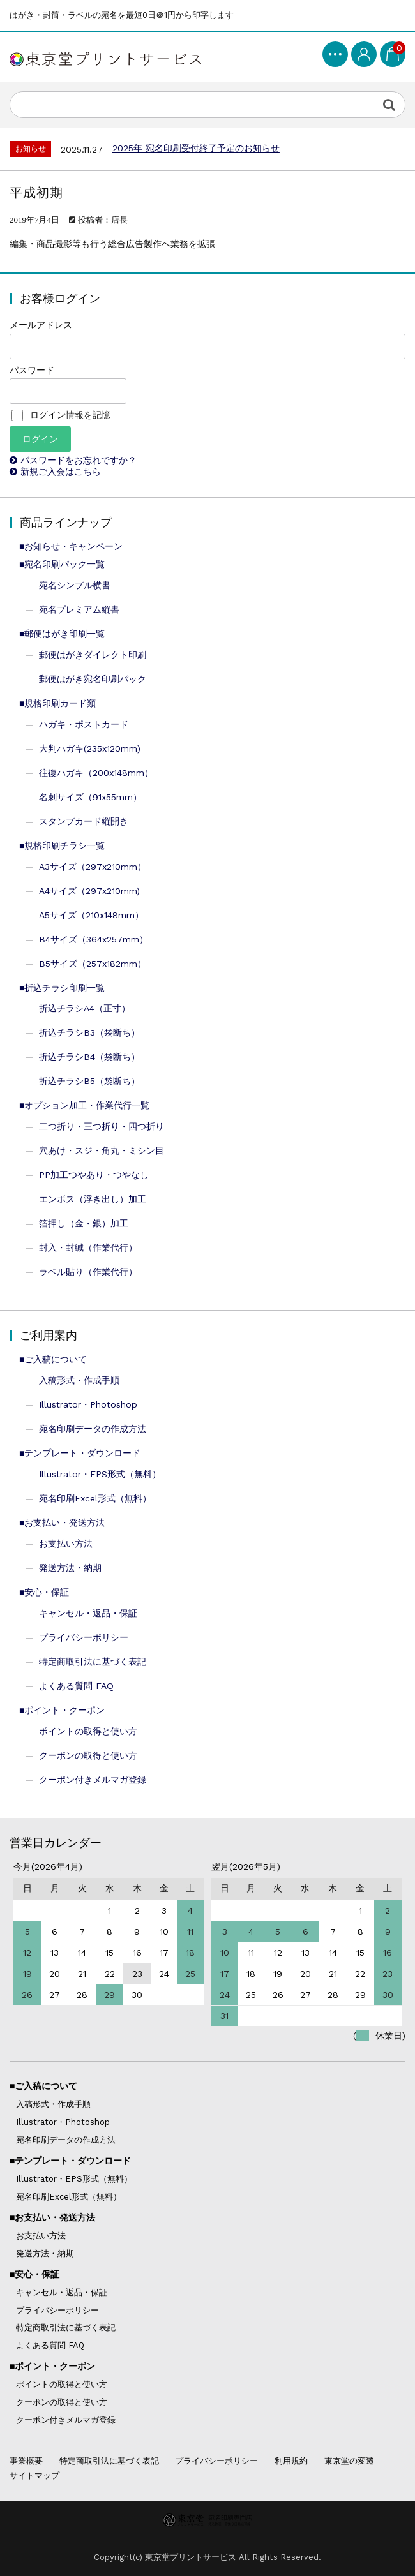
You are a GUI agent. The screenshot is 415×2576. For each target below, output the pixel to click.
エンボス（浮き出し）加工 (92, 1199)
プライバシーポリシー (83, 1637)
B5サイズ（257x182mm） (92, 963)
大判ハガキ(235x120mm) (89, 748)
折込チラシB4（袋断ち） (89, 1057)
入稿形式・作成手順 (79, 1380)
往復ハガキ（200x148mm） (96, 773)
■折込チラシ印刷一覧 (62, 988)
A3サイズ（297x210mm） (92, 866)
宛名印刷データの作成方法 (92, 1429)
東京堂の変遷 (349, 2461)
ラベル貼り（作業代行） (88, 1272)
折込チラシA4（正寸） (84, 1008)
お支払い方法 (66, 1543)
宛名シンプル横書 (74, 585)
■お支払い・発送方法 (62, 1522)
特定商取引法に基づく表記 (92, 1662)
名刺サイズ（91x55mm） (90, 797)
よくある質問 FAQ (76, 1686)
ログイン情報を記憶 (60, 415)
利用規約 (291, 2461)
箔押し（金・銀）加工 (83, 1223)
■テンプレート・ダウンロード (79, 1453)
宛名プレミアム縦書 (79, 609)
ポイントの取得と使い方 (88, 1731)
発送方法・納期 (70, 1568)
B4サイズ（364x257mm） (93, 939)
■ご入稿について (53, 1359)
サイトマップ (34, 2475)
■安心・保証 (44, 1592)
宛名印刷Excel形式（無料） (95, 1498)
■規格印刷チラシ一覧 (62, 845)
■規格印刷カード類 (57, 703)
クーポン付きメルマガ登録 (92, 1780)
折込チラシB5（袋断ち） (89, 1081)
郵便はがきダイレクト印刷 (92, 655)
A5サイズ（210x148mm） (91, 915)
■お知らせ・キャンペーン (71, 546)
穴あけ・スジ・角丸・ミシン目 (101, 1150)
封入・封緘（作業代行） (88, 1247)
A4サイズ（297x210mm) (89, 891)
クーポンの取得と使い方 (88, 1755)
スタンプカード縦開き (83, 821)
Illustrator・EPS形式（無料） (100, 1474)
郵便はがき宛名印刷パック (92, 679)
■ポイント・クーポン (62, 1710)
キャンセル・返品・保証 (88, 1613)
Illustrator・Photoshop (88, 1404)
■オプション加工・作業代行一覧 (84, 1105)
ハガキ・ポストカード (83, 724)
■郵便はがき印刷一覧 (62, 634)
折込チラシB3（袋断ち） (89, 1032)
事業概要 (26, 2461)
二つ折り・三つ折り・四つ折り (101, 1126)
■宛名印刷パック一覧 (62, 564)
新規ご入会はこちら (60, 471)
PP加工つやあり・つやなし (94, 1175)
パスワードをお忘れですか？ (78, 460)
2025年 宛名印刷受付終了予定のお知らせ (196, 148)
